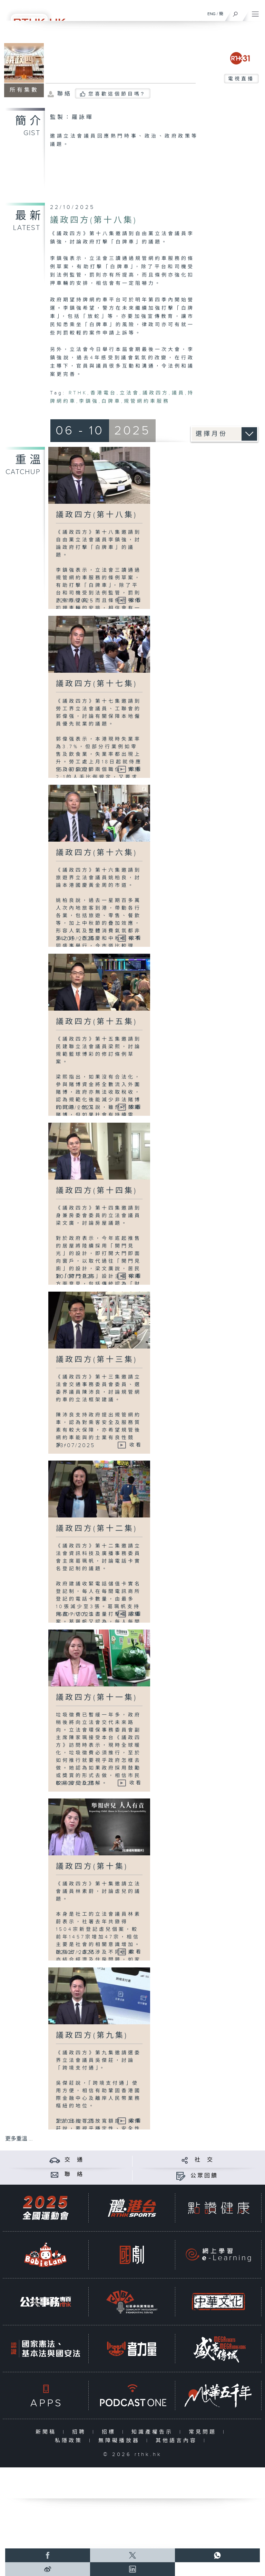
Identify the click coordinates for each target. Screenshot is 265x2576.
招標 (110, 2432)
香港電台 (103, 393)
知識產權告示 (153, 2432)
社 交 (204, 2160)
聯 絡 (74, 2174)
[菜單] (255, 12)
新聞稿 (47, 2432)
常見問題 (204, 2432)
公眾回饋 (204, 2176)
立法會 (129, 393)
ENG (211, 13)
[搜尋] (235, 12)
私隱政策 (70, 2441)
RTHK (78, 393)
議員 (178, 393)
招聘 (80, 2432)
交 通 (74, 2160)
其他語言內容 (178, 2441)
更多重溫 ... (19, 2139)
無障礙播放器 (120, 2441)
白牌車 (111, 401)
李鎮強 (89, 401)
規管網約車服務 (147, 401)
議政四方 (155, 393)
